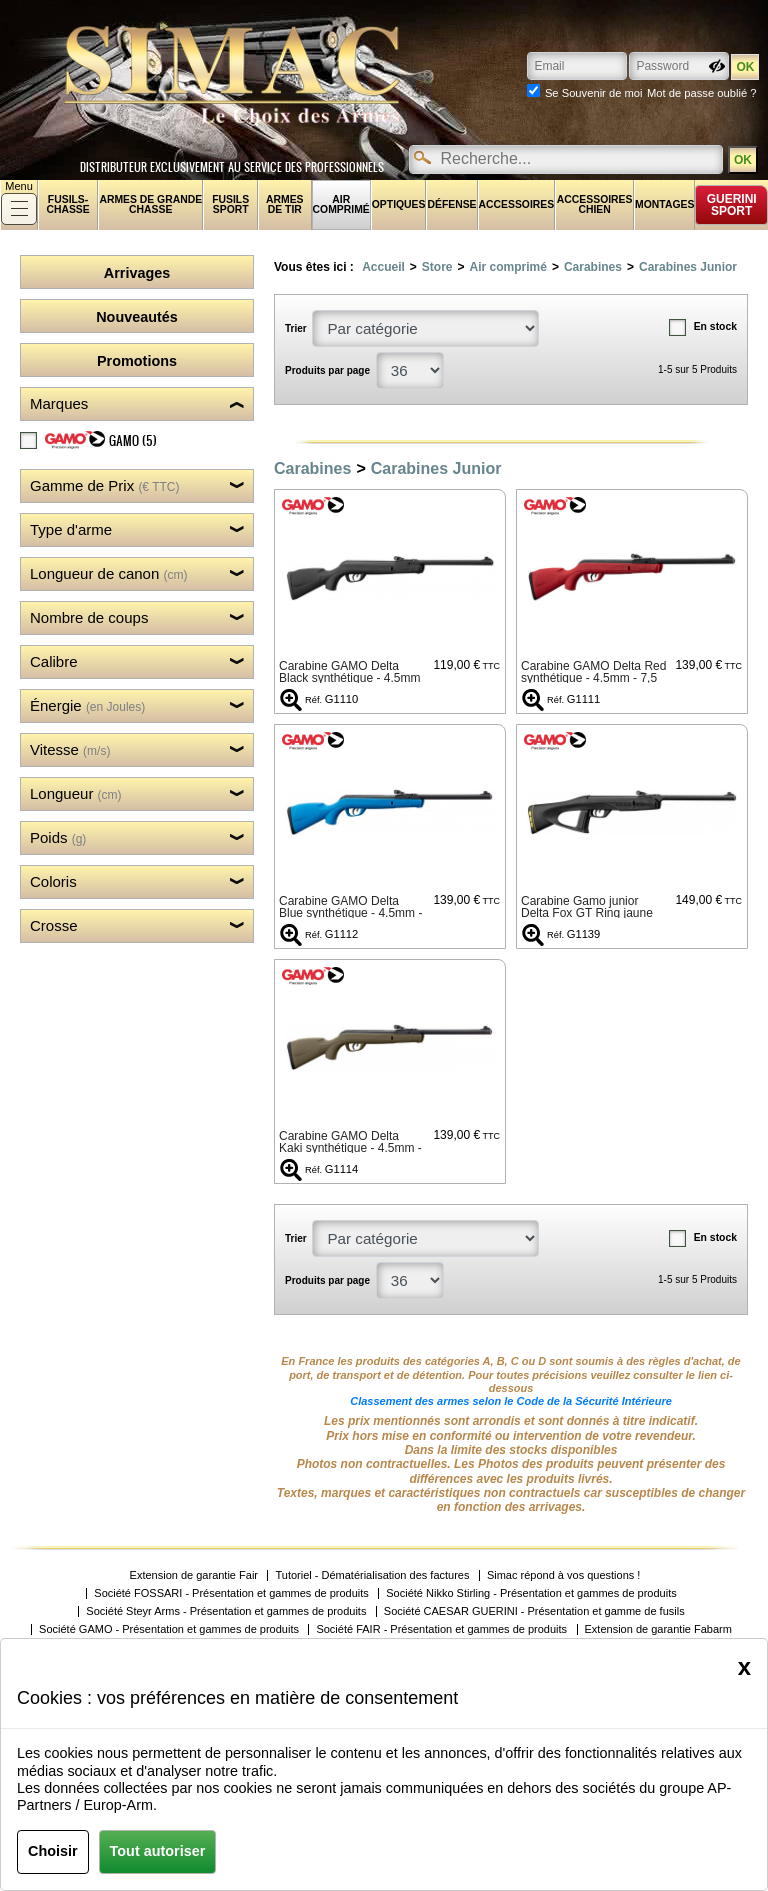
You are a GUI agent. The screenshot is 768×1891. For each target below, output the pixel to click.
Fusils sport (230, 204)
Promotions (137, 361)
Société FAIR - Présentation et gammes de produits (441, 1629)
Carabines (593, 267)
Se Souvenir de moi (594, 93)
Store (437, 267)
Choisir (53, 1851)
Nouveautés (137, 317)
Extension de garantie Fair (194, 1575)
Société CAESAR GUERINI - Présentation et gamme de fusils (534, 1611)
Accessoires (517, 204)
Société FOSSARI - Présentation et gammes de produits (231, 1593)
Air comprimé (341, 204)
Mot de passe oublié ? (701, 93)
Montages (664, 204)
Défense (451, 204)
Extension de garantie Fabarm (658, 1629)
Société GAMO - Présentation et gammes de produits (169, 1629)
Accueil (383, 267)
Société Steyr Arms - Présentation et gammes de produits (226, 1611)
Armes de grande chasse (150, 204)
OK (743, 160)
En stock (715, 326)
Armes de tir (285, 204)
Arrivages (137, 273)
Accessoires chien (595, 204)
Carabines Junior (688, 267)
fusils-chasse (67, 204)
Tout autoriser (158, 1851)
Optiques (399, 204)
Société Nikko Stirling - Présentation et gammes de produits (531, 1593)
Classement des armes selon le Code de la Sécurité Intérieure (511, 1401)
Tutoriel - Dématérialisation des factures (372, 1575)
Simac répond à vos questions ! (563, 1575)
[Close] (744, 1667)
